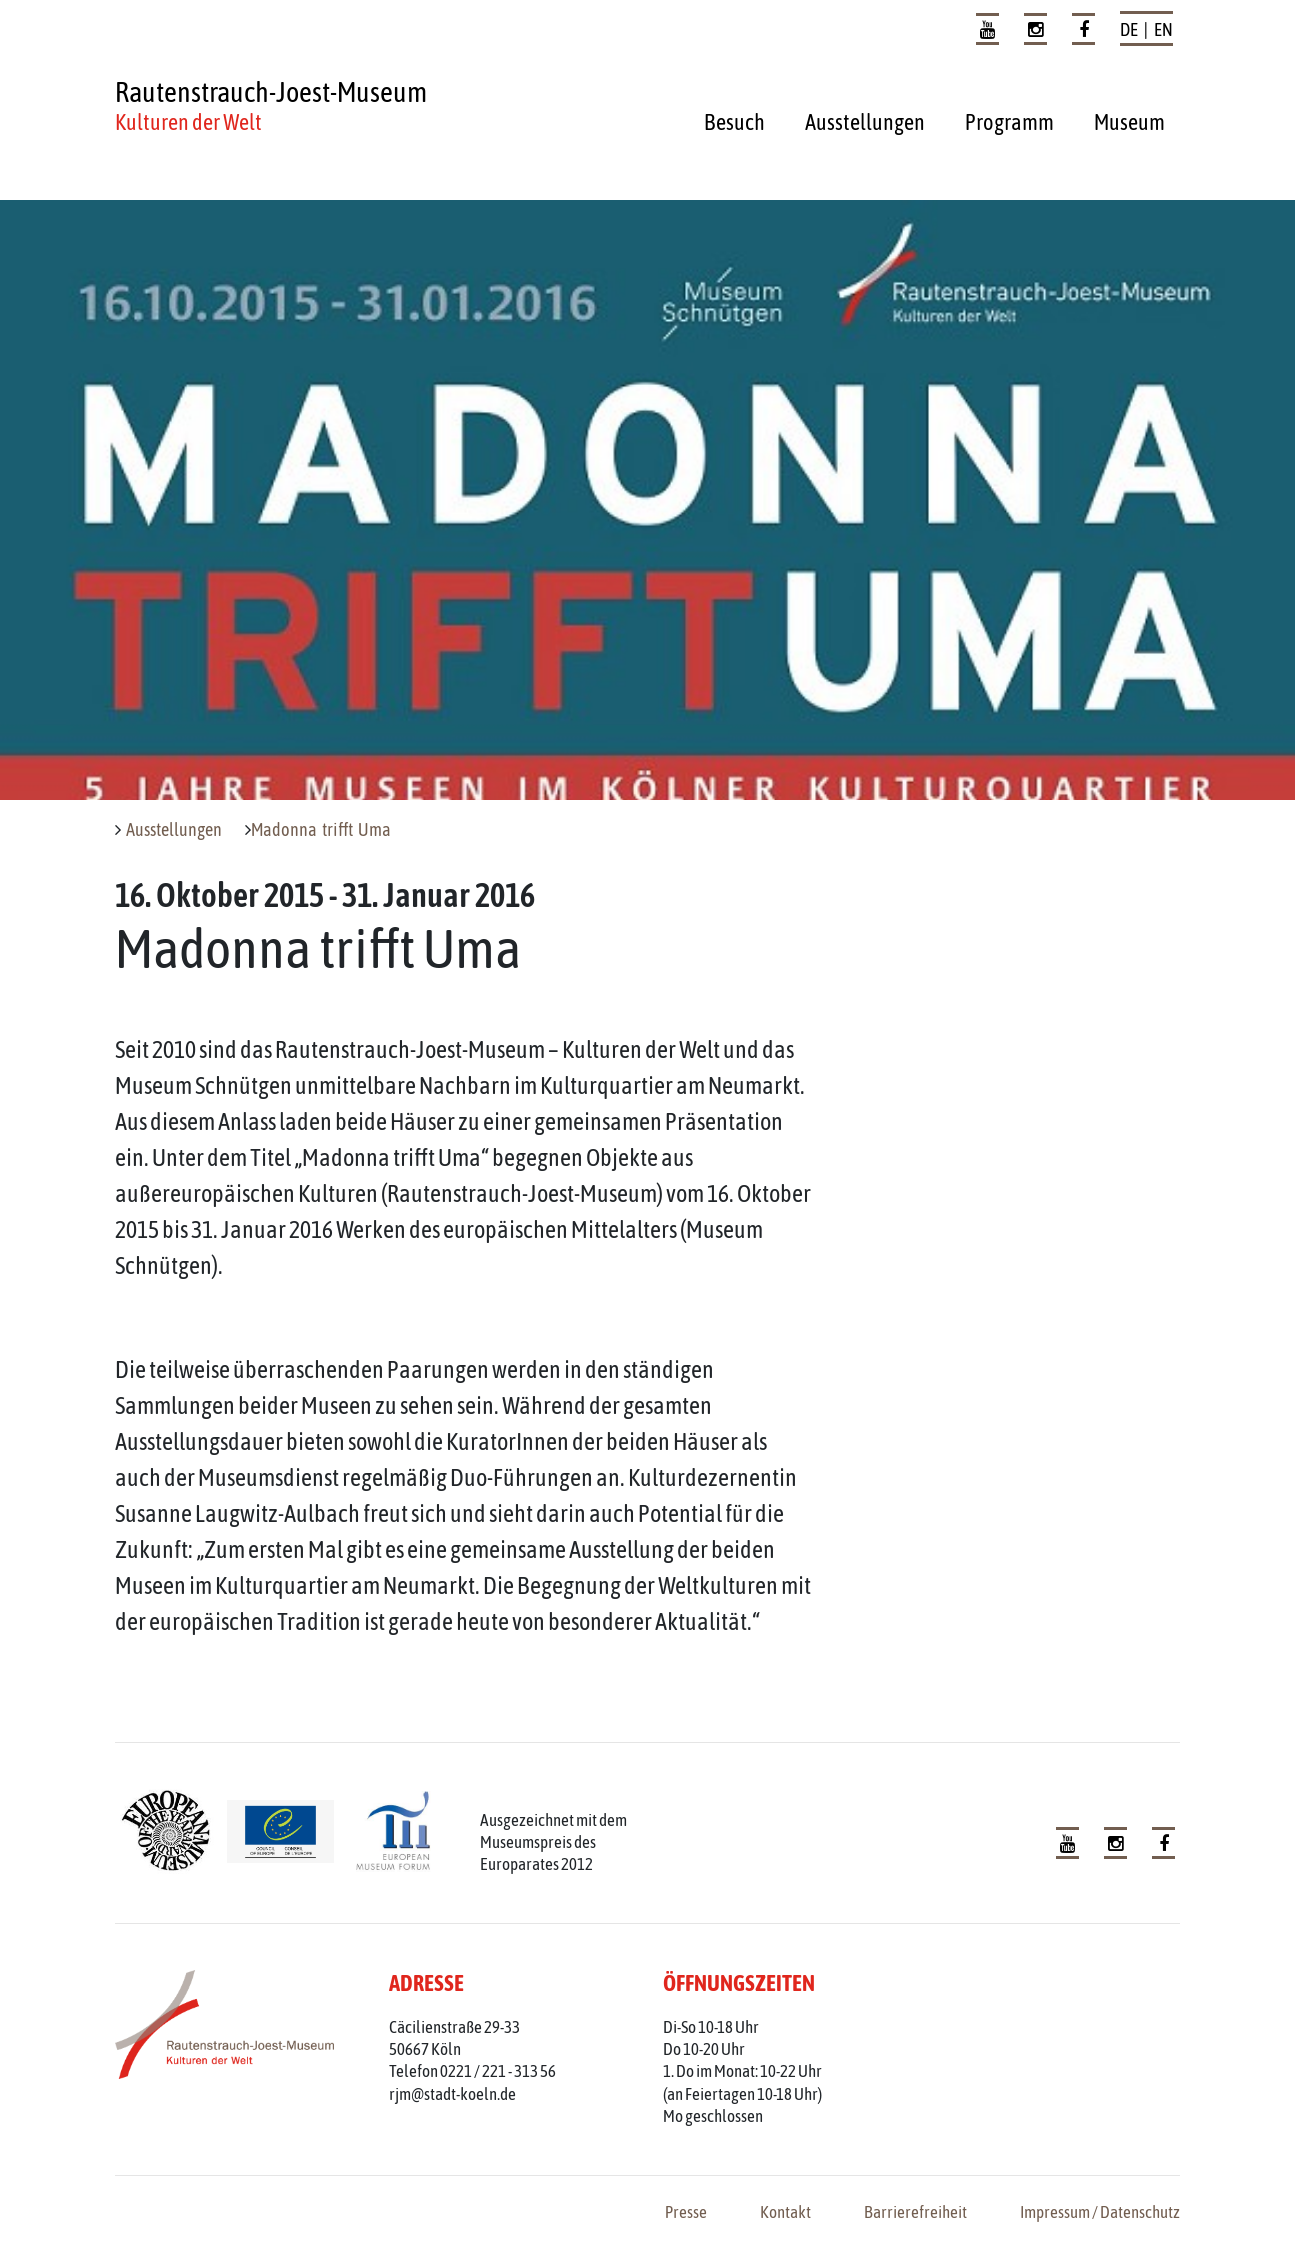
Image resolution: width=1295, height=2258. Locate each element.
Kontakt (785, 2212)
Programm (1009, 122)
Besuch (734, 122)
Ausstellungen (865, 122)
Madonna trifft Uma (321, 830)
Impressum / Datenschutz (1100, 2212)
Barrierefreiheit (915, 2212)
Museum (1129, 122)
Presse (686, 2212)
